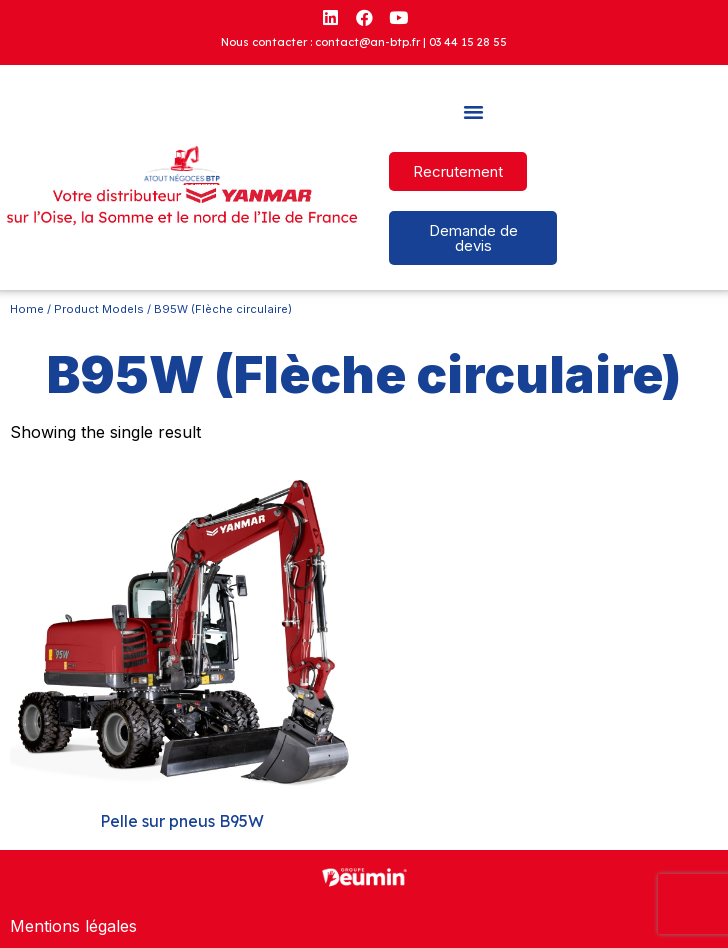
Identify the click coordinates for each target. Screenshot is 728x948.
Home (27, 309)
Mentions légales (73, 926)
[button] (473, 112)
